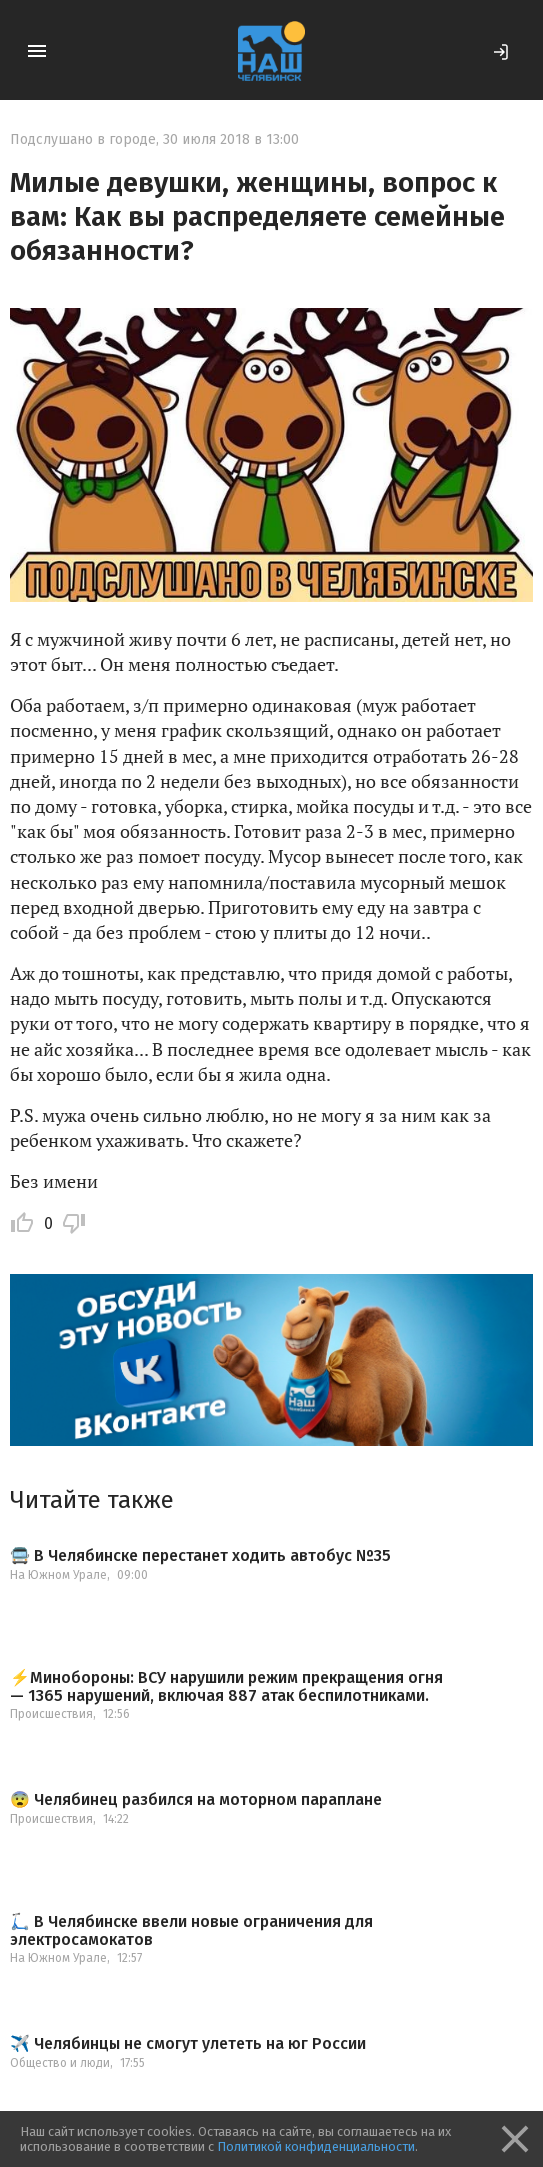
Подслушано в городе (83, 139)
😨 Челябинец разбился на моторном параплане (196, 1800)
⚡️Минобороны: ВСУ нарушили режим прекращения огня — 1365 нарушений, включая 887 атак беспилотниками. (226, 1686)
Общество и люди (60, 2063)
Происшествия (51, 1714)
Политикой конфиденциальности (316, 2146)
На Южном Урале (58, 1575)
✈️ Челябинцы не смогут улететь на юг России (188, 2044)
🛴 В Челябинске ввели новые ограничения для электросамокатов (191, 1930)
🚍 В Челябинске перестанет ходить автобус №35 (200, 1556)
